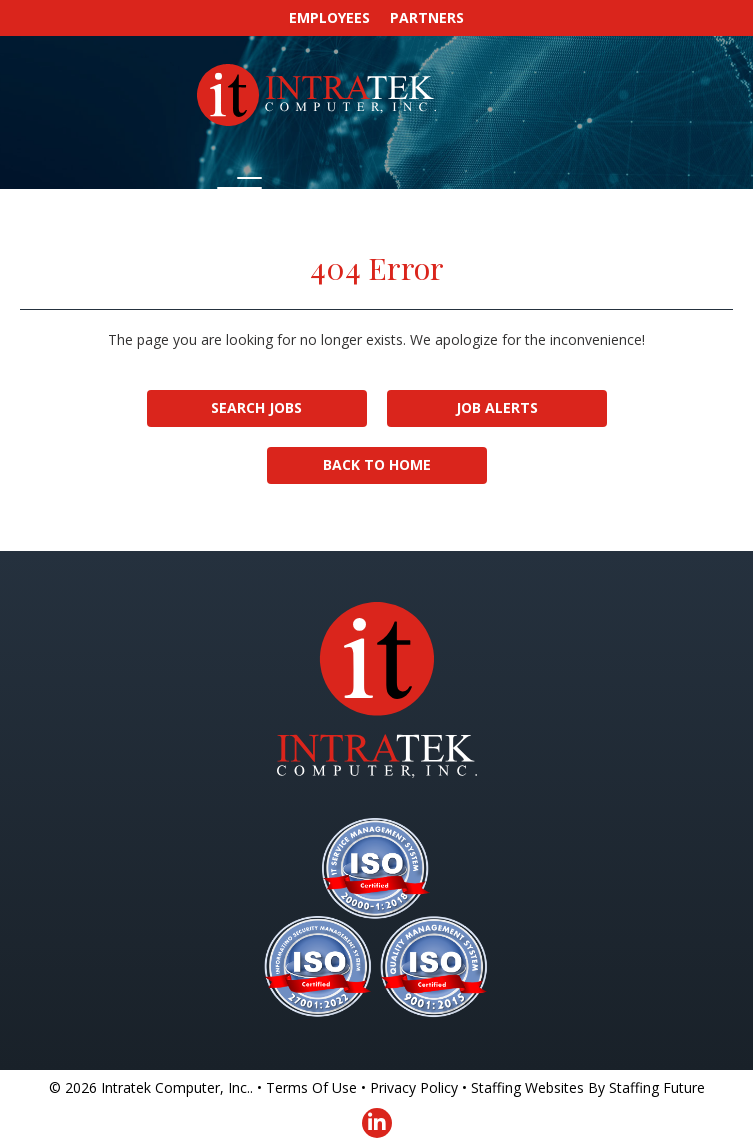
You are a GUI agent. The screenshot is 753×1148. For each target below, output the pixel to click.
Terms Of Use (311, 1087)
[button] (234, 189)
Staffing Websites (527, 1087)
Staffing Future (657, 1087)
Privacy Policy (414, 1087)
